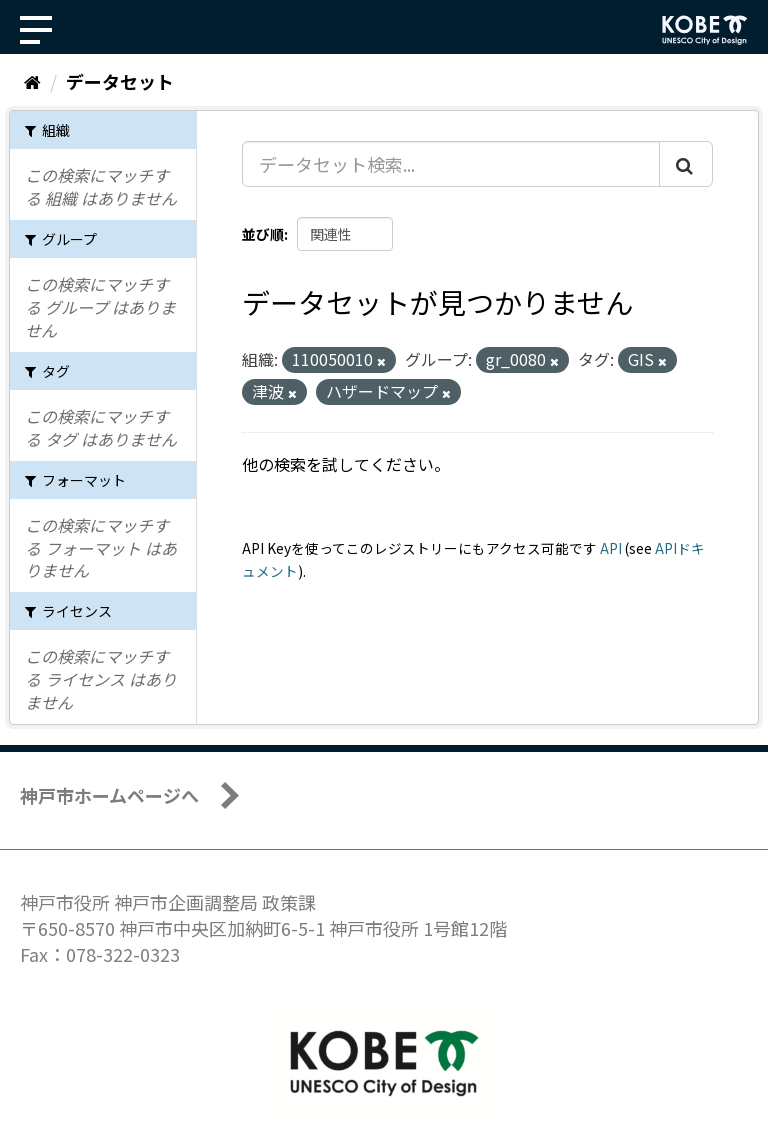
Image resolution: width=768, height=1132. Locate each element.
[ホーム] (32, 81)
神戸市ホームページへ (109, 795)
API (611, 548)
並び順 (263, 234)
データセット (120, 81)
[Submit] (686, 164)
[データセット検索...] (451, 164)
